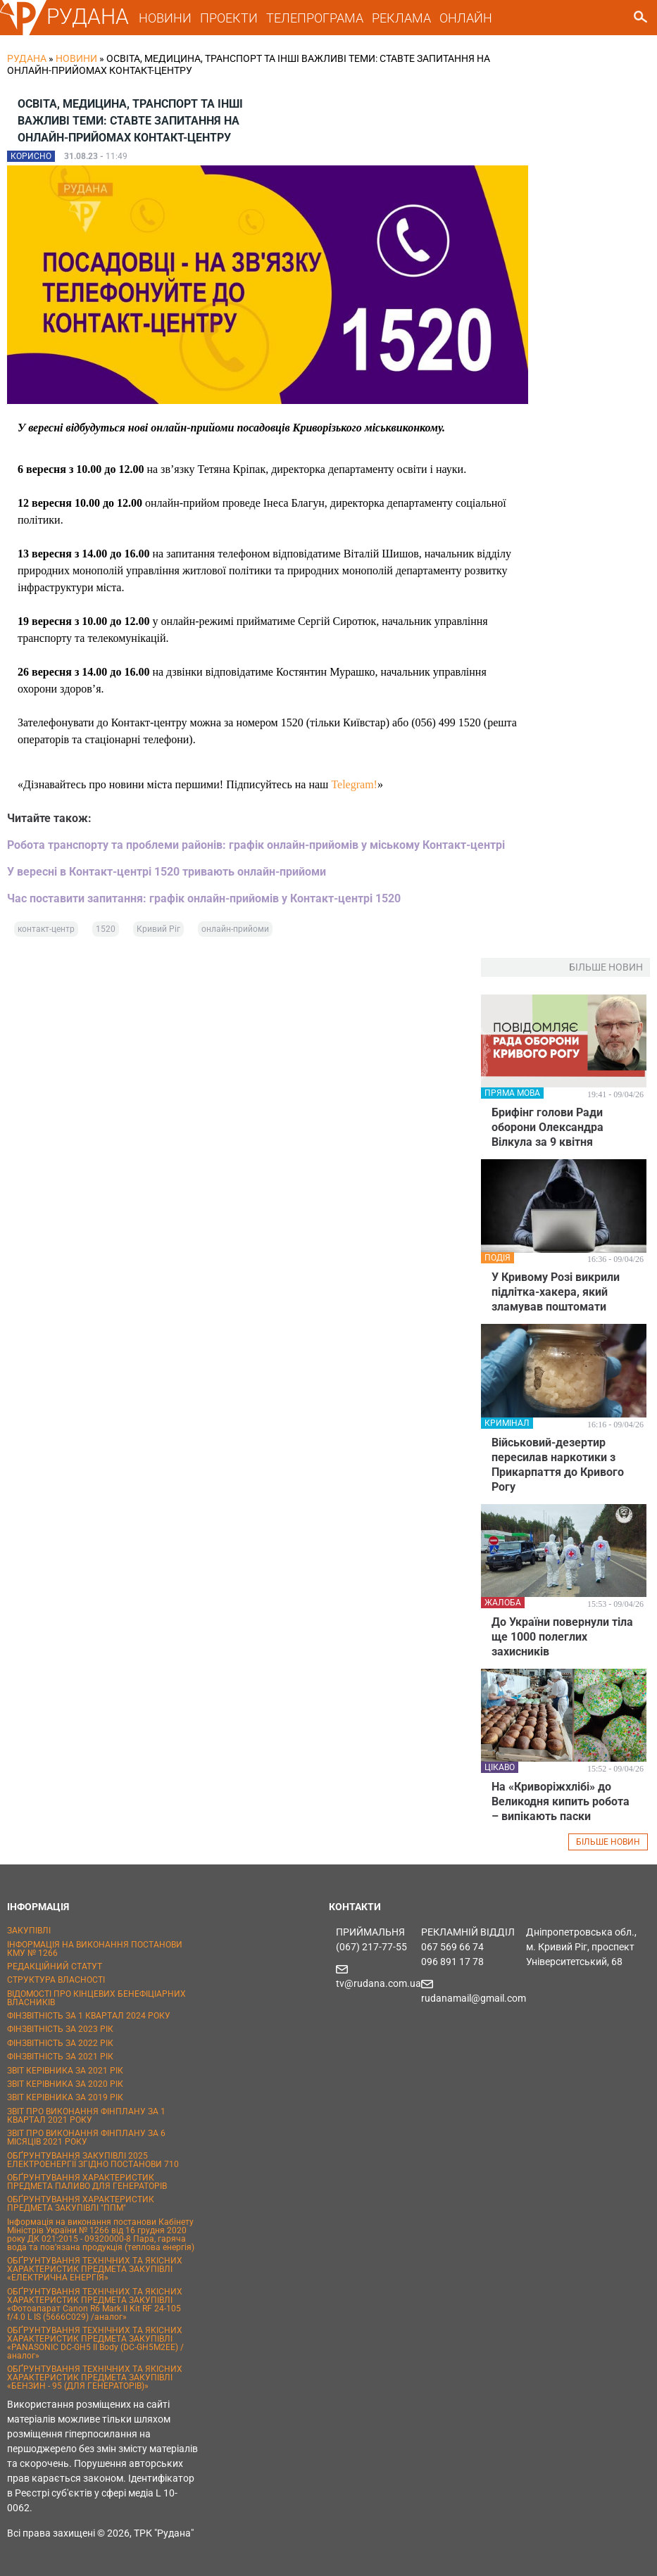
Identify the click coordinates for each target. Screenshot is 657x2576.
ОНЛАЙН (465, 18)
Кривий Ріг (158, 929)
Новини (76, 58)
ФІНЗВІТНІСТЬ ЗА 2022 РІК (60, 2043)
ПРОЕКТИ (229, 18)
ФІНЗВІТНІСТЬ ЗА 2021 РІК (60, 2057)
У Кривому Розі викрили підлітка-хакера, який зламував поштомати (556, 1291)
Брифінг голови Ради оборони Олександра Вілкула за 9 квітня (547, 1127)
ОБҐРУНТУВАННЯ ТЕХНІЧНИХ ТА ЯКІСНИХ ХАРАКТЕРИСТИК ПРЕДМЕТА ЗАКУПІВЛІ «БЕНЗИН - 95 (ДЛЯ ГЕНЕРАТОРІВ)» (94, 2377)
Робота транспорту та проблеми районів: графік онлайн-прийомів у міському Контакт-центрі (256, 845)
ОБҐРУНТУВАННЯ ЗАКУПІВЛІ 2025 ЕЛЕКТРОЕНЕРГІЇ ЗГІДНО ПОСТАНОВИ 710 (93, 2160)
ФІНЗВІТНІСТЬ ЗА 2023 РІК (60, 2029)
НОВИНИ (165, 18)
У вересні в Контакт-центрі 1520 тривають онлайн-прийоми (166, 871)
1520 (105, 929)
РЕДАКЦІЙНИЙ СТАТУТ (54, 1966)
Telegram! (354, 784)
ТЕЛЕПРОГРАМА (314, 18)
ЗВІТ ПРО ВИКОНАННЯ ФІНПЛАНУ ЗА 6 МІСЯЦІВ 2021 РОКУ (86, 2137)
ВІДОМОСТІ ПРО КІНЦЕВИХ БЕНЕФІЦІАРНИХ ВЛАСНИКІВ (96, 1998)
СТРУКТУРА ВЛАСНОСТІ (56, 1980)
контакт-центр (46, 929)
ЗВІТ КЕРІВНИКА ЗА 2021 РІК (65, 2071)
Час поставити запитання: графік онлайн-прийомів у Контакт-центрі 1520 (204, 898)
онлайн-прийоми (235, 929)
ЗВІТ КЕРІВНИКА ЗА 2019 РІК (65, 2097)
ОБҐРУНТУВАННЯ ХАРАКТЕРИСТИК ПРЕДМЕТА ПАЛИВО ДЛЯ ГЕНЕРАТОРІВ (87, 2182)
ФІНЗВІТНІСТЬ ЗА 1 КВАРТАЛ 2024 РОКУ (88, 2016)
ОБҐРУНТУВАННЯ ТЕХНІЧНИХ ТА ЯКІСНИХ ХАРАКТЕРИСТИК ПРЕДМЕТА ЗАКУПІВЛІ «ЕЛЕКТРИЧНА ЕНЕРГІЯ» (94, 2269)
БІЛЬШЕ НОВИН (608, 1842)
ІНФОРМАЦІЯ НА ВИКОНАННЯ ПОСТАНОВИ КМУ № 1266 (94, 1949)
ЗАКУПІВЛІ (29, 1931)
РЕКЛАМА (401, 18)
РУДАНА (87, 16)
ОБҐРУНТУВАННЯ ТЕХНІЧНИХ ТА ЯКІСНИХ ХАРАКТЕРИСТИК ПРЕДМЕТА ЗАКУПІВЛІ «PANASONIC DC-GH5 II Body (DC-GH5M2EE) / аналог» (95, 2343)
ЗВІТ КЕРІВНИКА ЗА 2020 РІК (65, 2084)
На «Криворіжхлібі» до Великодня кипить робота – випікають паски (561, 1801)
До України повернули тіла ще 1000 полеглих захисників (562, 1636)
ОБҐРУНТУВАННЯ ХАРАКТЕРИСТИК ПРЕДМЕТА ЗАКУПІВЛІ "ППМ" (80, 2204)
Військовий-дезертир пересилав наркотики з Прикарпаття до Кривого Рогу (558, 1465)
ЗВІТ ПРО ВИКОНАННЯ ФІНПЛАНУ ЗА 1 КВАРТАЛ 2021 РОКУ (86, 2116)
